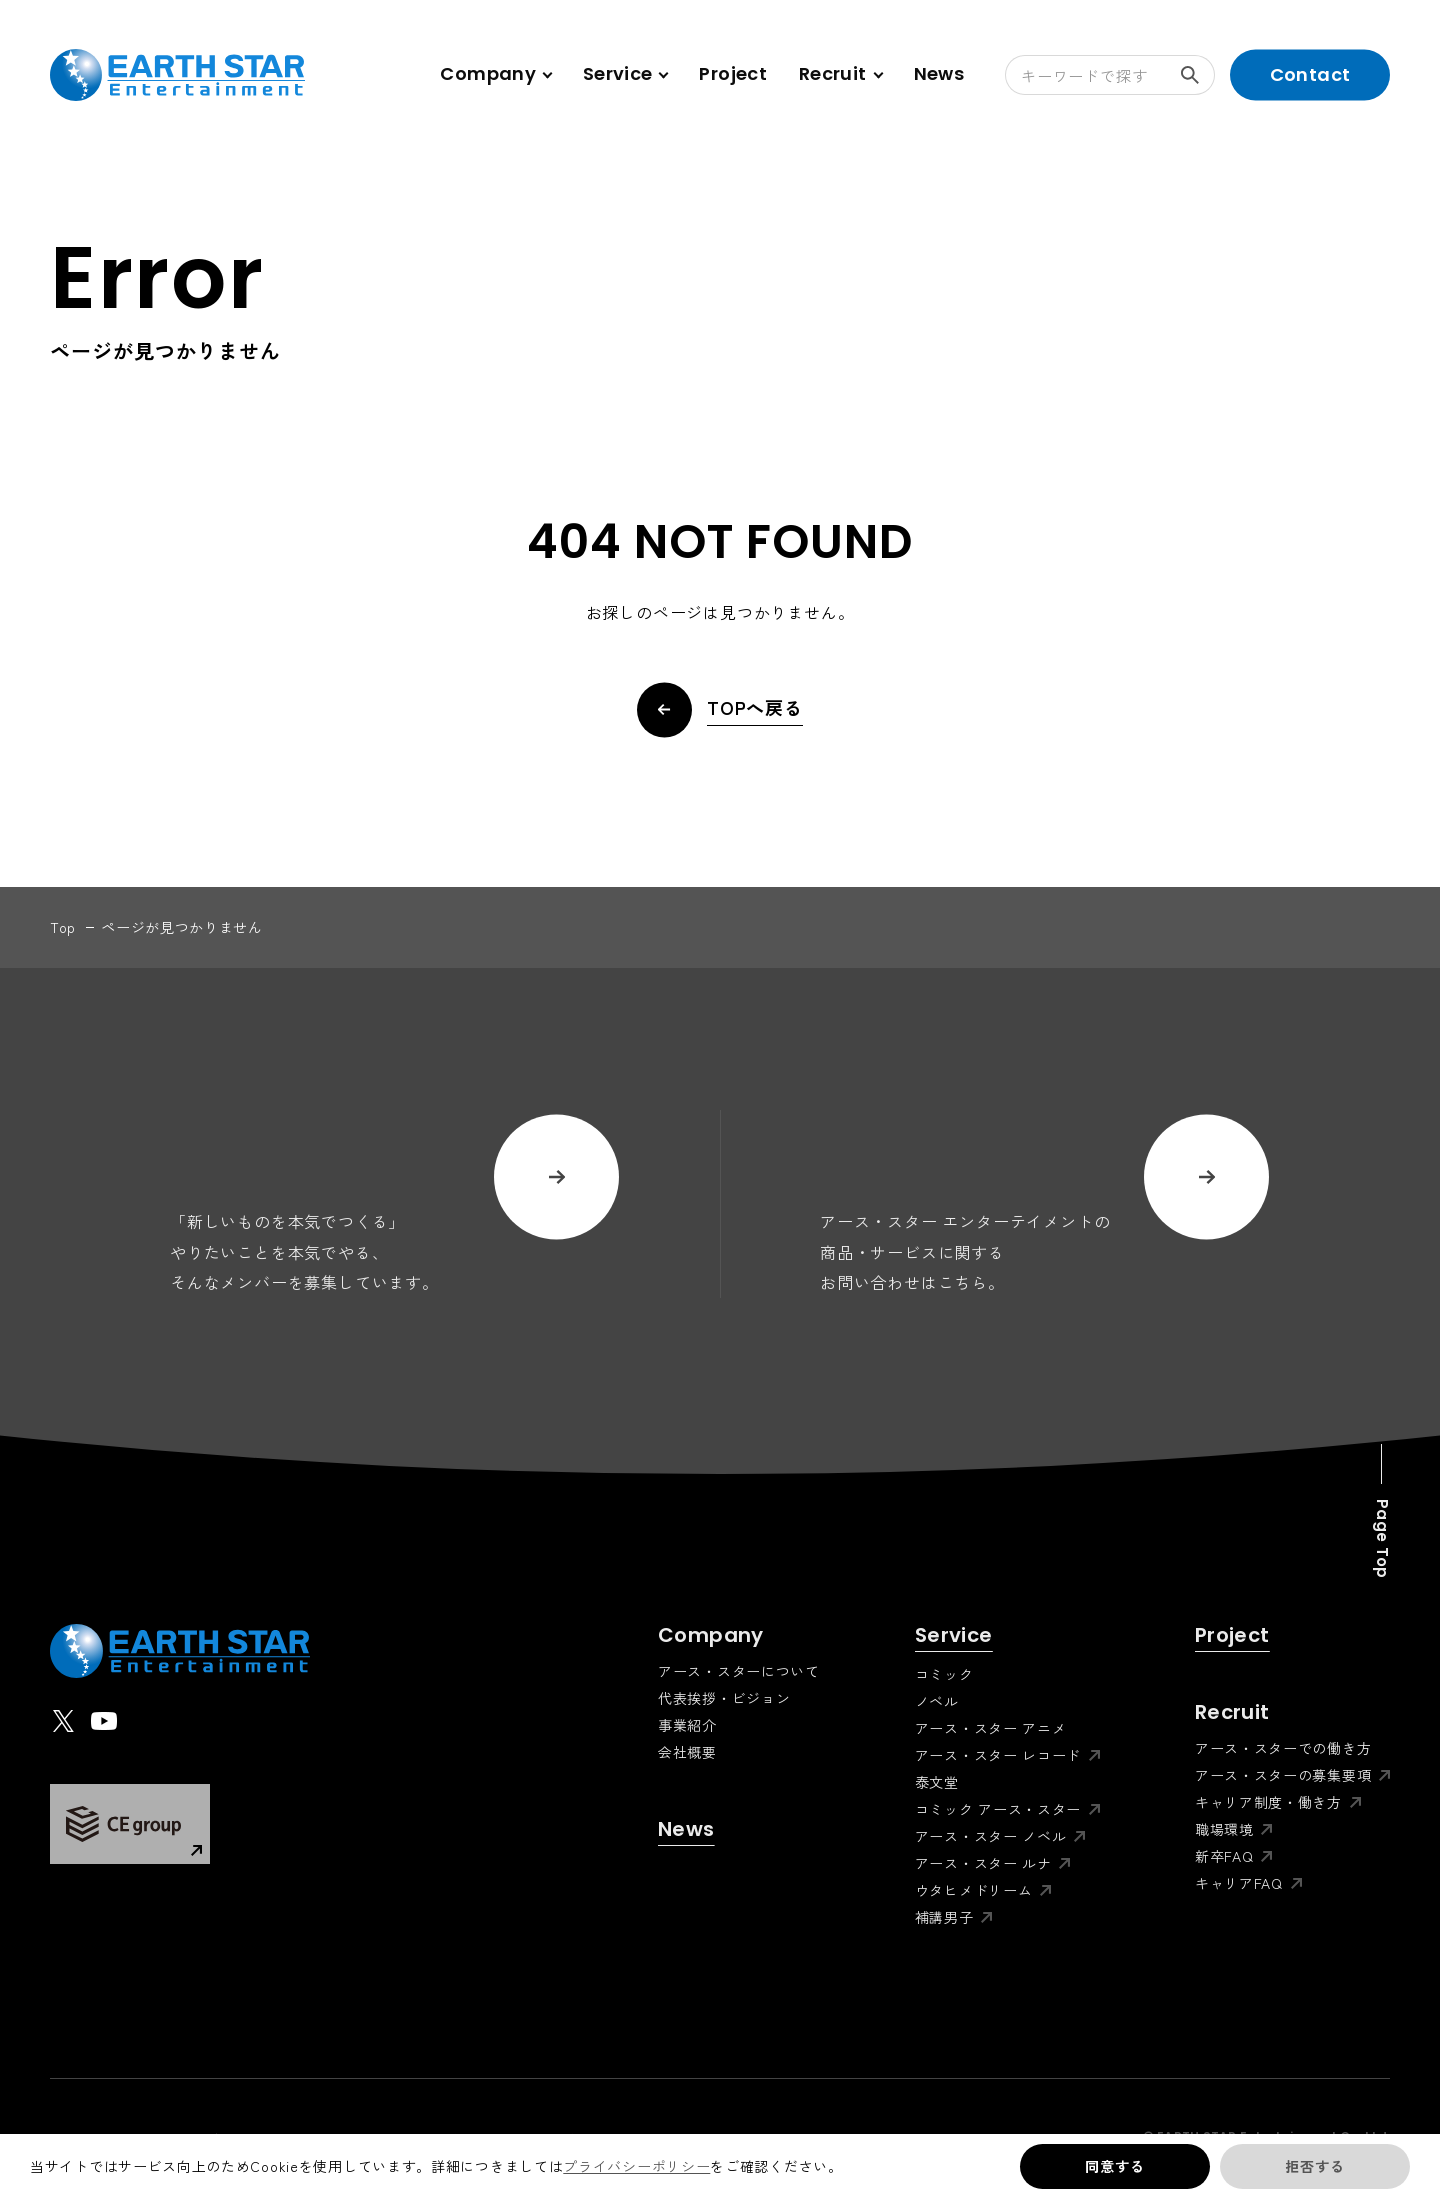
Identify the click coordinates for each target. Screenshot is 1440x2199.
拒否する (1314, 2166)
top (63, 927)
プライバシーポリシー (636, 2166)
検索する (1198, 75)
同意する (1114, 2166)
